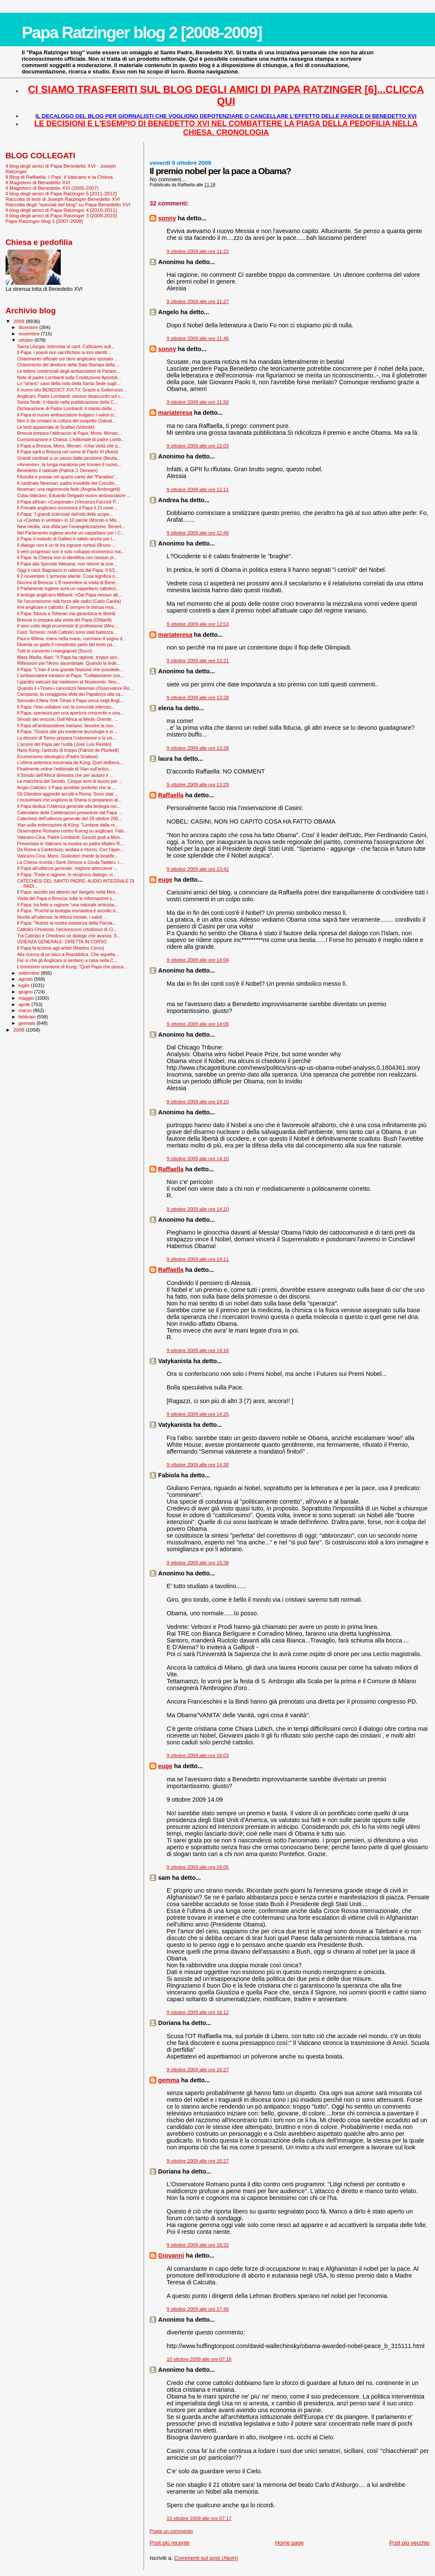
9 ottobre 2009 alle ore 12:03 (198, 445)
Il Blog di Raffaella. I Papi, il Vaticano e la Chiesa (59, 177)
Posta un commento (171, 2531)
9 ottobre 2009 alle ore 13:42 (198, 869)
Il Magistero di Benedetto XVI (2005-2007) (52, 188)
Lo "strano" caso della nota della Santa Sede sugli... (68, 383)
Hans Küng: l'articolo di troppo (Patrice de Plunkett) (68, 750)
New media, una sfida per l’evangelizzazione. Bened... (71, 526)
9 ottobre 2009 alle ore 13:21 (198, 660)
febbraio (28, 1016)
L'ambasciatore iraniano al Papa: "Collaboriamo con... (70, 675)
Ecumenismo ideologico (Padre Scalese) (57, 756)
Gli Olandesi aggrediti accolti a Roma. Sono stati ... (68, 793)
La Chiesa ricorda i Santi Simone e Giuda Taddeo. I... (70, 862)
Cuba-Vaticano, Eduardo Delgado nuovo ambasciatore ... (73, 495)
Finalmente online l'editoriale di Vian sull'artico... (64, 768)
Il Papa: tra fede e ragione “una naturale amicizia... (67, 904)
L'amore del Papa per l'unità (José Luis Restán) (64, 744)
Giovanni (171, 2255)
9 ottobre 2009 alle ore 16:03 (198, 1755)
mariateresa (175, 412)
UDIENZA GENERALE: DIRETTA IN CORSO (62, 941)
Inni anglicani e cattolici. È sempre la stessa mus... (67, 607)
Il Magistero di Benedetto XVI (38, 182)
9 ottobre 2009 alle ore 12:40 (198, 532)
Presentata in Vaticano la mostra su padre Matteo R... (70, 843)
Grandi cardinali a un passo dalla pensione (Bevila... (69, 458)
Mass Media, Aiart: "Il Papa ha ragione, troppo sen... (69, 657)
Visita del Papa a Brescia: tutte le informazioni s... (66, 898)
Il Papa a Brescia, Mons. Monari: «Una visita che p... (69, 445)
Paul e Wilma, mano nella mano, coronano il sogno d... (71, 638)
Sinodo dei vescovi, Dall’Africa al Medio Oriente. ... (67, 719)
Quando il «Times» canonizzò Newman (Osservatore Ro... (75, 688)
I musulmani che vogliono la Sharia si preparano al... (69, 799)
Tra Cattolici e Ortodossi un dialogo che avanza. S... (69, 935)
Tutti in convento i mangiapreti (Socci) (54, 650)
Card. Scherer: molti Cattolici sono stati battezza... (67, 632)
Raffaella (171, 795)
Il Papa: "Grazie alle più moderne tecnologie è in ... (67, 731)
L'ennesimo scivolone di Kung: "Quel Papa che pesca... (72, 966)
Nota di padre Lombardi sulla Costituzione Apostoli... (69, 377)
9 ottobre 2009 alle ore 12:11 (198, 489)
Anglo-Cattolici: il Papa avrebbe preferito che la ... (66, 787)
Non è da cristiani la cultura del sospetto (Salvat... (66, 420)
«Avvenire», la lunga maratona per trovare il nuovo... (69, 464)
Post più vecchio (409, 2542)
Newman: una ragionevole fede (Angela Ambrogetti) (68, 489)
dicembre (29, 327)
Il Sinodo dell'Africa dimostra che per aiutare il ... (65, 775)
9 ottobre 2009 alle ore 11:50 (198, 402)
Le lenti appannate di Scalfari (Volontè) (55, 427)
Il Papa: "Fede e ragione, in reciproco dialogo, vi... (66, 874)
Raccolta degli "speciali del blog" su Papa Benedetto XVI (68, 204)
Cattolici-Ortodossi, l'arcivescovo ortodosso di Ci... (67, 929)
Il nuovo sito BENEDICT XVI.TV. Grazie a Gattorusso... (72, 389)
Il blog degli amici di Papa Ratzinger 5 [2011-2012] (61, 193)
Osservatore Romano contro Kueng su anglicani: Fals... (72, 830)
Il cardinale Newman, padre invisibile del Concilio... (67, 483)
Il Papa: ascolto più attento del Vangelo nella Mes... (68, 891)
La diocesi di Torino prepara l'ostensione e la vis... (66, 737)
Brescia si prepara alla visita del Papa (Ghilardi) (64, 619)
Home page (289, 2542)
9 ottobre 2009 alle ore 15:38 (198, 1562)
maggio (27, 998)
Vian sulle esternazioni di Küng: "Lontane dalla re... (68, 824)
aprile (25, 1004)
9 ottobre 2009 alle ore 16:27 (198, 2069)
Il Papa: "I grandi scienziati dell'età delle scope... (65, 514)
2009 (19, 321)
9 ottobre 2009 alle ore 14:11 (198, 1259)
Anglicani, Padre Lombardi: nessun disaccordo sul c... (70, 396)
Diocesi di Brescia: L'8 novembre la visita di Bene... (68, 582)
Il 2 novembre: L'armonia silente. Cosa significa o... (68, 576)
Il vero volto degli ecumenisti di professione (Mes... (67, 625)
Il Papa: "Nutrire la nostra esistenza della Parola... (66, 922)
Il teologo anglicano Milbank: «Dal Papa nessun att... (69, 594)
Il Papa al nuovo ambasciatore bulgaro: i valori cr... (67, 414)
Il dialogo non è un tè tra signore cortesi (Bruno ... (66, 545)
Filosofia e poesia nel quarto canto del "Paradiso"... (68, 476)
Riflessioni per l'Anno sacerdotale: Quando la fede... (68, 663)
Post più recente (169, 2542)
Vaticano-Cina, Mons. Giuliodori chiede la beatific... (68, 855)
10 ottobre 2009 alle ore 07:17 (199, 2518)
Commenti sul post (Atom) (206, 2558)
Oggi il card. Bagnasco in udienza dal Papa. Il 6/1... (68, 570)
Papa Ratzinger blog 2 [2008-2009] (142, 32)
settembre (30, 973)
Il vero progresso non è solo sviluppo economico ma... (70, 551)
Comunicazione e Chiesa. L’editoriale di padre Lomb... (70, 439)
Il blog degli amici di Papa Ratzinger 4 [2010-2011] (61, 210)
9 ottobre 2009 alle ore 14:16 (198, 1350)
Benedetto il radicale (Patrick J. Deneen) (57, 470)
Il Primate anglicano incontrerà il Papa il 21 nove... (67, 507)
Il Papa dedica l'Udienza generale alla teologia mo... (68, 806)
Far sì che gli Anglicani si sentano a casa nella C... (67, 960)
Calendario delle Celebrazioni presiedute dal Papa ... (69, 812)
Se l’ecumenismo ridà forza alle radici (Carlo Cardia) (69, 601)
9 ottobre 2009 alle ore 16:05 (198, 1867)
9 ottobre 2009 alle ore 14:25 (198, 1414)
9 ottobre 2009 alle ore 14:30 (198, 1464)
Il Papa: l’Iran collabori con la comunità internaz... (66, 706)
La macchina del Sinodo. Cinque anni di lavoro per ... (69, 781)
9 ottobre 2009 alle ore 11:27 (198, 301)
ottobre (27, 340)
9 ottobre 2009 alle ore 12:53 (198, 624)
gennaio (28, 1023)
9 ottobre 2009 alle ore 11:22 (198, 251)
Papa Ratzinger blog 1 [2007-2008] (44, 221)
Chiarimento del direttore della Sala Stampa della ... (68, 364)
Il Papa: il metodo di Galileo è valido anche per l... (66, 538)
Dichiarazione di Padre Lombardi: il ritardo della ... (66, 408)
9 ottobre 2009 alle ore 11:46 (198, 338)
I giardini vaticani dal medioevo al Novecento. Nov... (68, 681)
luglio (25, 985)
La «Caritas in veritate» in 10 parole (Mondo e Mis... (68, 520)
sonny (167, 218)
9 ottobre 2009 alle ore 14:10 (198, 1101)
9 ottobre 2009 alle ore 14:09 (198, 1023)
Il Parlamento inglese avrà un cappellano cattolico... (68, 588)
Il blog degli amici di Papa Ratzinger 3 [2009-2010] (61, 215)
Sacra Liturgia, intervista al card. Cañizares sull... (65, 346)
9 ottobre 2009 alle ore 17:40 (198, 2309)
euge (165, 879)
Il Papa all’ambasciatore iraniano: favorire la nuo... (67, 725)
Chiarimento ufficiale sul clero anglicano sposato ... (67, 358)
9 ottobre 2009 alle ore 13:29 (198, 784)
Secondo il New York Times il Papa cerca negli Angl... (70, 700)
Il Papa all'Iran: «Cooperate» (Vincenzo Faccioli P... (68, 501)
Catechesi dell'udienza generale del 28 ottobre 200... (69, 818)
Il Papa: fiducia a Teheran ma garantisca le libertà (66, 613)
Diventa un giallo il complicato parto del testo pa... (66, 644)
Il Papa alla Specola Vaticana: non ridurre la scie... (67, 563)
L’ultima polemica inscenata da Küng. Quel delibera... (70, 762)
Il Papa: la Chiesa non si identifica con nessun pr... (67, 557)
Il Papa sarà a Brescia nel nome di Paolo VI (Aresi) (67, 451)
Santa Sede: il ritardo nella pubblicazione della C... (67, 402)
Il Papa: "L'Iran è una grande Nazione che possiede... (70, 669)
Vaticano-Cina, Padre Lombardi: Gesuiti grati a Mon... (70, 837)
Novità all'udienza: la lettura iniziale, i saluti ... (62, 917)
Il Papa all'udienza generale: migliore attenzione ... (67, 868)
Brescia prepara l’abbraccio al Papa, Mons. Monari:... (70, 433)
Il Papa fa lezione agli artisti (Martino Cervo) (60, 948)
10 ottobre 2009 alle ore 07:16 (199, 2359)
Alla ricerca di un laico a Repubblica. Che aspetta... (68, 954)
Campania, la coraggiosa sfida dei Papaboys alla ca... (70, 694)
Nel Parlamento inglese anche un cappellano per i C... (70, 532)
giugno (26, 991)
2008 (19, 1029)
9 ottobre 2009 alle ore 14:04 (198, 959)
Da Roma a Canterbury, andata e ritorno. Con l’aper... (70, 849)
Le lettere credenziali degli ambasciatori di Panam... (68, 371)
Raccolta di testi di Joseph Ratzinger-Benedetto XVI (63, 199)
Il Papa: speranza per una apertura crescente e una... (70, 712)
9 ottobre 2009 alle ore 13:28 (198, 697)
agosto (26, 978)
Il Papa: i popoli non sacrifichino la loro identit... (64, 352)
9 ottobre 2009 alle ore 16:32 (198, 2244)
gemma (168, 2080)
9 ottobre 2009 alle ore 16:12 (198, 2012)
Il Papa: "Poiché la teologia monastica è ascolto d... (68, 910)
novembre (30, 333)
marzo (26, 1010)
